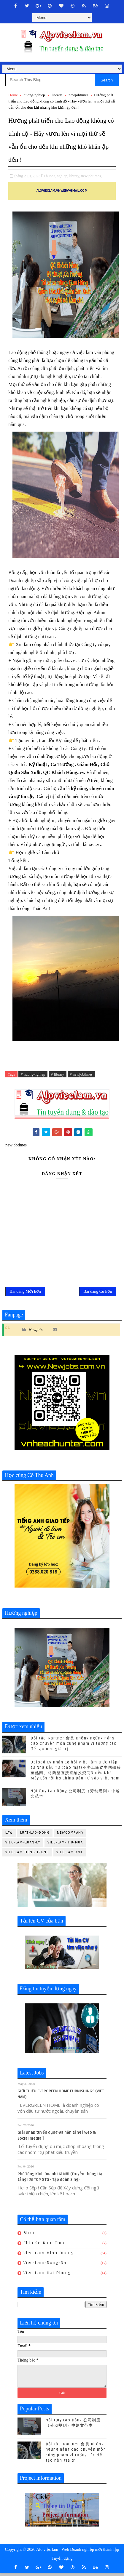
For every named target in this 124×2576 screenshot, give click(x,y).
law (9, 1835)
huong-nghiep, (57, 176)
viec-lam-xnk (69, 1855)
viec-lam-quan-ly (22, 1845)
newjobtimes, (91, 176)
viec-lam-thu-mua (65, 1845)
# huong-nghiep (33, 1074)
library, (74, 176)
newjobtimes (78, 95)
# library (57, 1074)
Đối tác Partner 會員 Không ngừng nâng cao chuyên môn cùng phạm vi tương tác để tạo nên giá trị (74, 1746)
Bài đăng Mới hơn (25, 1293)
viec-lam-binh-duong (48, 2255)
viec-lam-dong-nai (45, 2265)
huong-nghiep (34, 95)
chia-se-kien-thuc (44, 2245)
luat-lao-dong (35, 1835)
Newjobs (36, 1332)
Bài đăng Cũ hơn (97, 1293)
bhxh (29, 2235)
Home (13, 95)
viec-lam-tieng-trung (27, 1855)
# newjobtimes (81, 1074)
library (57, 95)
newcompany (70, 1835)
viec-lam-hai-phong (47, 2275)
